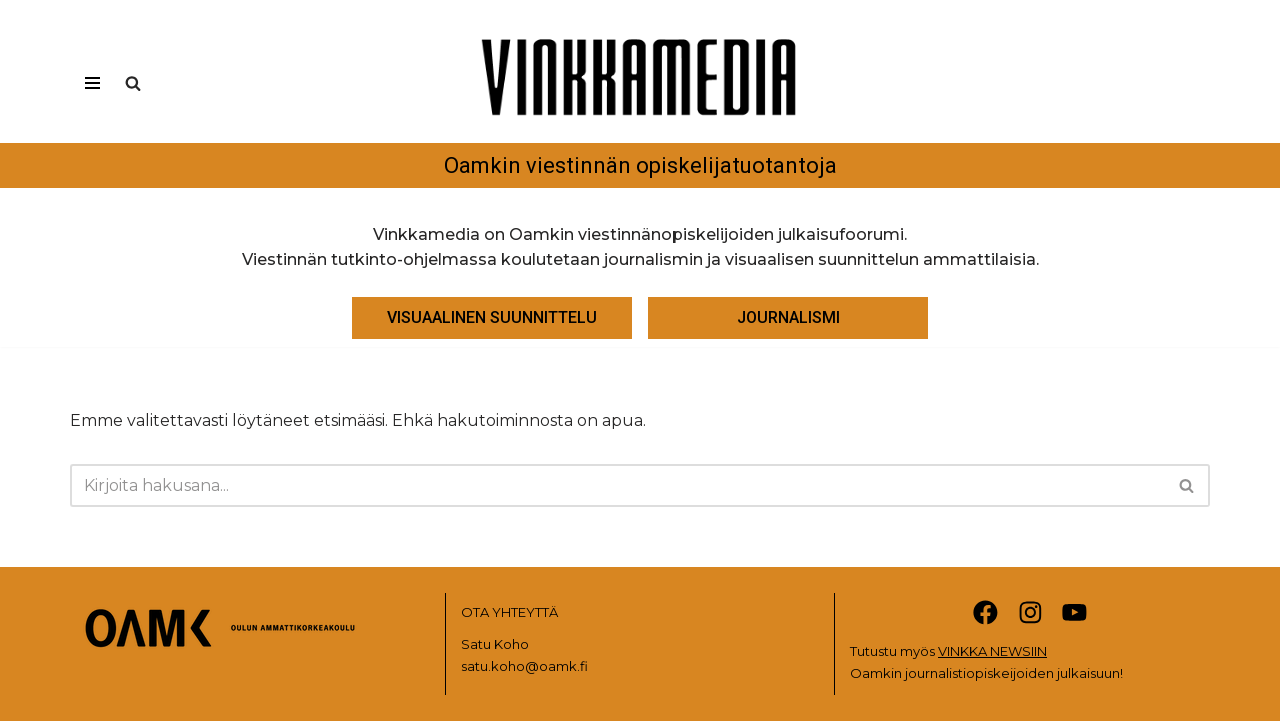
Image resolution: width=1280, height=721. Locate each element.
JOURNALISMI (788, 317)
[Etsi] (133, 83)
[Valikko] (92, 83)
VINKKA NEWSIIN (992, 651)
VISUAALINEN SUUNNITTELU (492, 317)
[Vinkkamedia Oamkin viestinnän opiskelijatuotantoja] (640, 103)
